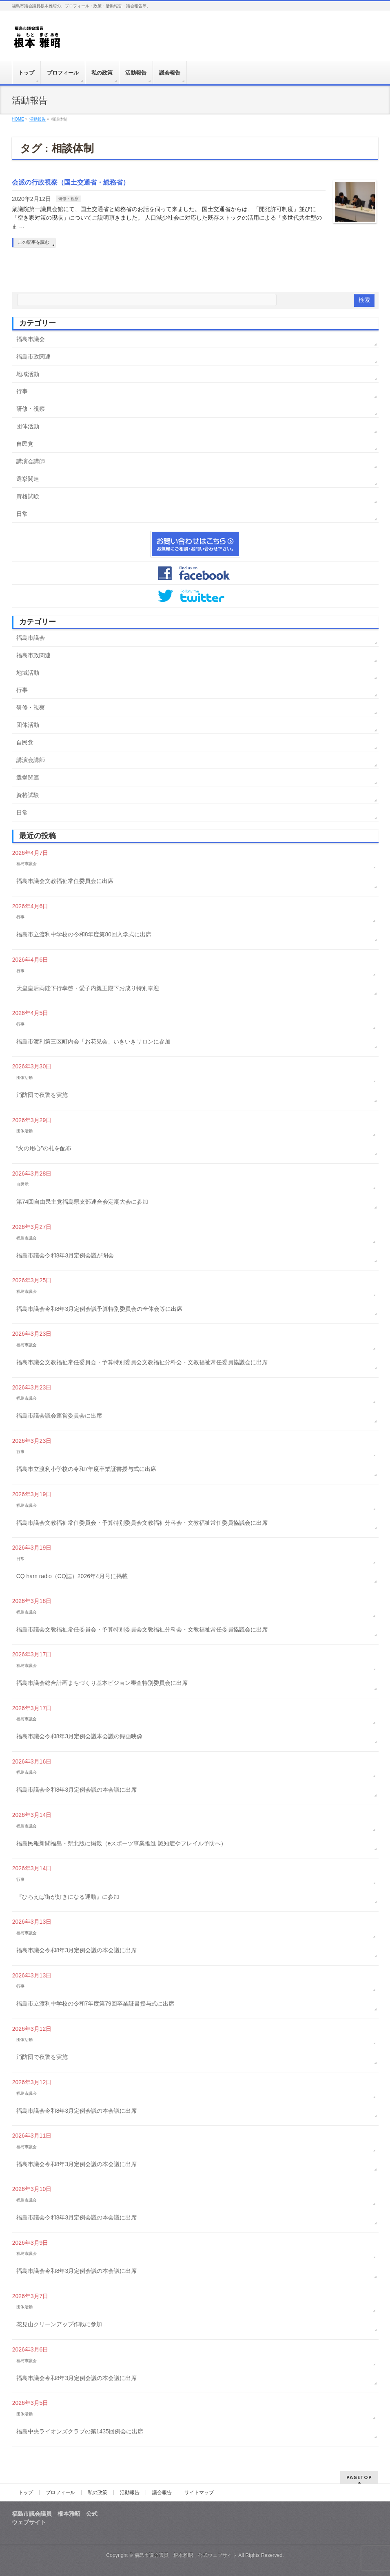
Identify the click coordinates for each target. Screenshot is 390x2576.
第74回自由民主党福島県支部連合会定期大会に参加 (82, 1201)
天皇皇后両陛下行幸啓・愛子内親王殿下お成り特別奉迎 (87, 988)
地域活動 (27, 374)
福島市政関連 (33, 356)
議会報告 (162, 2492)
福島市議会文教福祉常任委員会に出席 (64, 881)
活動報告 (130, 2492)
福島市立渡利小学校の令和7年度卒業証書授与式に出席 (86, 1469)
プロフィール (60, 2492)
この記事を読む (33, 242)
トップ (25, 2492)
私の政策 (97, 2492)
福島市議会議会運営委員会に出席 (59, 1415)
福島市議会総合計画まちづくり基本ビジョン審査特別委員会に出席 (102, 1683)
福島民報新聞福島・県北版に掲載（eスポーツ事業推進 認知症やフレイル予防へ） (121, 1843)
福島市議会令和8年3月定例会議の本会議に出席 (76, 1789)
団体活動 (27, 426)
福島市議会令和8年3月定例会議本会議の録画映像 (79, 1736)
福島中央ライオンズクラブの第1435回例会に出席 (79, 2431)
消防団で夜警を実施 (42, 1095)
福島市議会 (30, 339)
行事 (22, 391)
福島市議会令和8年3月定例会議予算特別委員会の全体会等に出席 (99, 1309)
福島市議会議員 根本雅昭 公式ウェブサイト (185, 2555)
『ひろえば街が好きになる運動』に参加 (67, 1896)
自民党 (24, 443)
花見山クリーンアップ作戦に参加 (59, 2324)
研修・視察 (68, 198)
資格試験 (27, 496)
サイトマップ (199, 2492)
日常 (22, 514)
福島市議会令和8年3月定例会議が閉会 (65, 1255)
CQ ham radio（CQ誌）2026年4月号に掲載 (72, 1576)
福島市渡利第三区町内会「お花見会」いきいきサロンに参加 (93, 1041)
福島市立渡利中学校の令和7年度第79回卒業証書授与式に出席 (95, 2003)
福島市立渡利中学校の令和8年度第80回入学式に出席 (83, 934)
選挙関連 (27, 479)
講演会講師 (30, 461)
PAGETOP (359, 2477)
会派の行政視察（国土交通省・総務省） (70, 182)
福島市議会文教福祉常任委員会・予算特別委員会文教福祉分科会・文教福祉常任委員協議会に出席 (142, 1362)
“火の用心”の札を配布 (43, 1148)
